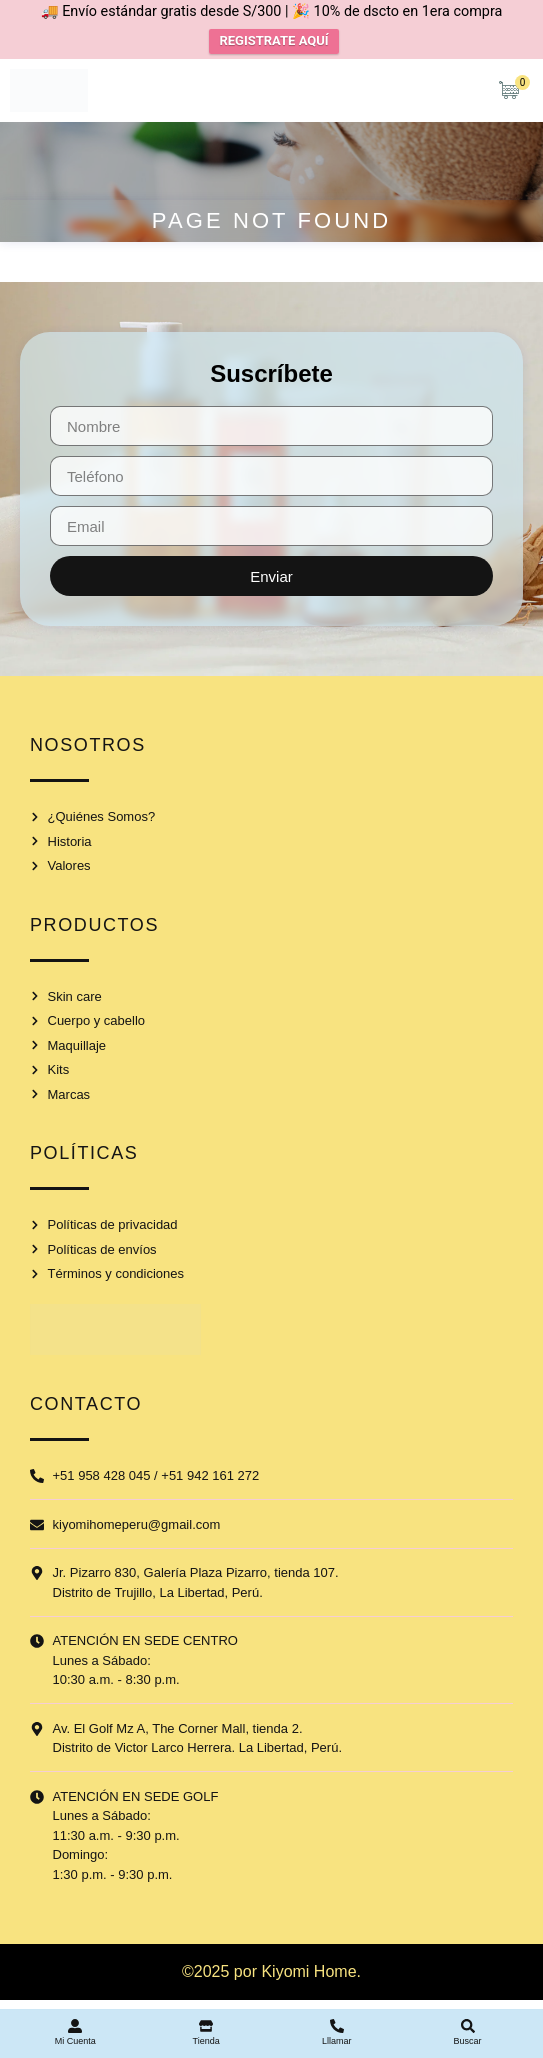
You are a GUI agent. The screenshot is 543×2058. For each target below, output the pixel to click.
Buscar (468, 2041)
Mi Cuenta (75, 2041)
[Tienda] (206, 2026)
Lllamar (337, 2041)
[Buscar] (468, 2026)
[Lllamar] (337, 2026)
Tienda (206, 2041)
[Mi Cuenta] (75, 2026)
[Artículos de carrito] (514, 90)
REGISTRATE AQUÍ (273, 40)
